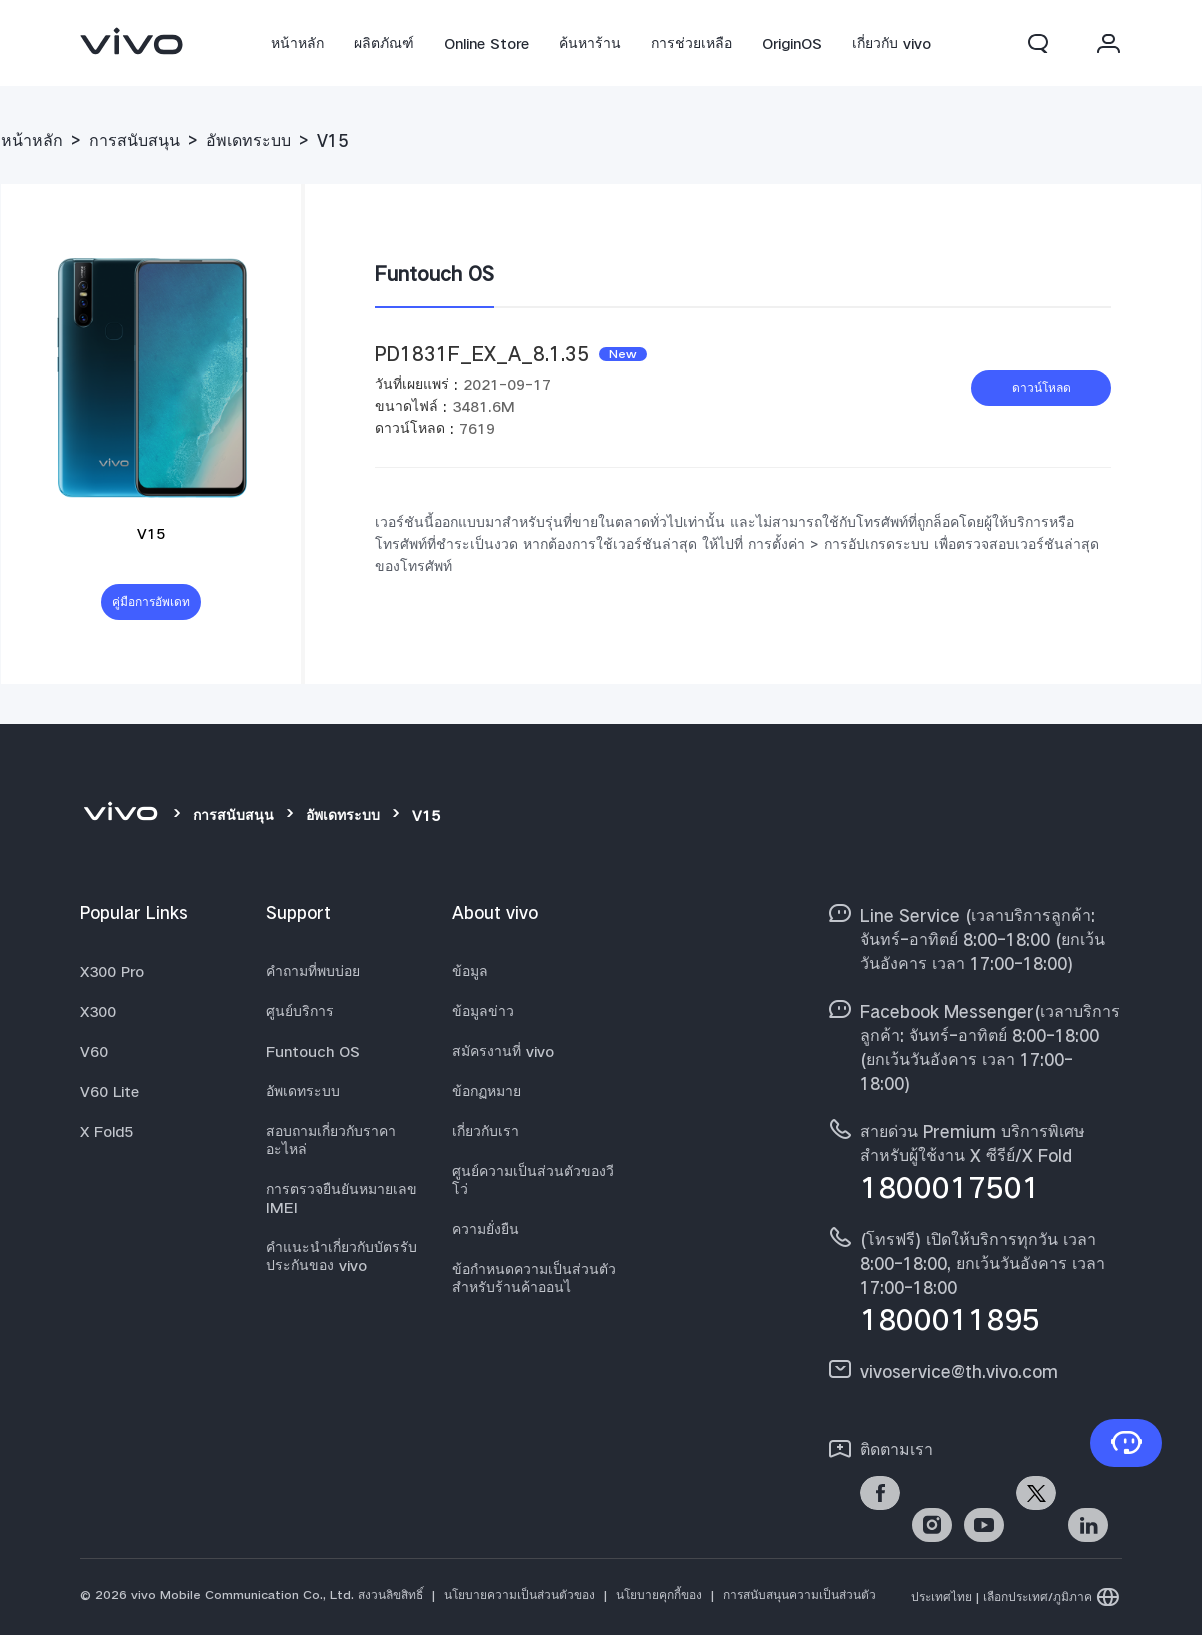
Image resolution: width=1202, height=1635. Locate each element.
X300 (98, 1011)
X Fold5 (106, 1131)
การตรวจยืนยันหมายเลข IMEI (341, 1198)
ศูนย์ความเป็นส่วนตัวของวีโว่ (533, 1180)
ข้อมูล (470, 971)
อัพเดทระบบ (248, 141)
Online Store (486, 43)
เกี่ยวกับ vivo (891, 43)
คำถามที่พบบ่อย (313, 971)
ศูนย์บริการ (300, 1011)
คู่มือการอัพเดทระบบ (151, 607)
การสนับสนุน (134, 141)
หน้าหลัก (297, 43)
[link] (132, 41)
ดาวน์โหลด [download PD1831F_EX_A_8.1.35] (1041, 388)
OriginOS (792, 43)
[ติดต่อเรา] (1126, 1443)
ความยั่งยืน (485, 1229)
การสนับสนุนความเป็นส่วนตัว (799, 1595)
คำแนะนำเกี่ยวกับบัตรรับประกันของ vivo (341, 1256)
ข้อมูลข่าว (483, 1011)
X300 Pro (112, 971)
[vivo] (120, 815)
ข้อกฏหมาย (486, 1091)
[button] (1038, 43)
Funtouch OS (313, 1051)
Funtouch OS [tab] (434, 273)
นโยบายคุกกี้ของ (659, 1595)
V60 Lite (109, 1091)
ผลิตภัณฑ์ (384, 43)
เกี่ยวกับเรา (485, 1131)
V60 (94, 1051)
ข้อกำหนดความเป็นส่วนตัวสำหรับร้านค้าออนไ (534, 1278)
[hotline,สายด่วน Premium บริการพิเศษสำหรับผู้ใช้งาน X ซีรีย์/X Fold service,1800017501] (974, 1159)
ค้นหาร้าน (590, 43)
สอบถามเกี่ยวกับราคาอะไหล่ (331, 1140)
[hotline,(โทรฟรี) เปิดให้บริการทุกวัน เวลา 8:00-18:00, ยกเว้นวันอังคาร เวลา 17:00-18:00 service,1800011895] (974, 1279)
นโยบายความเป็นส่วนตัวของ (519, 1595)
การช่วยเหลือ (691, 43)
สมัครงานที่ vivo (503, 1051)
